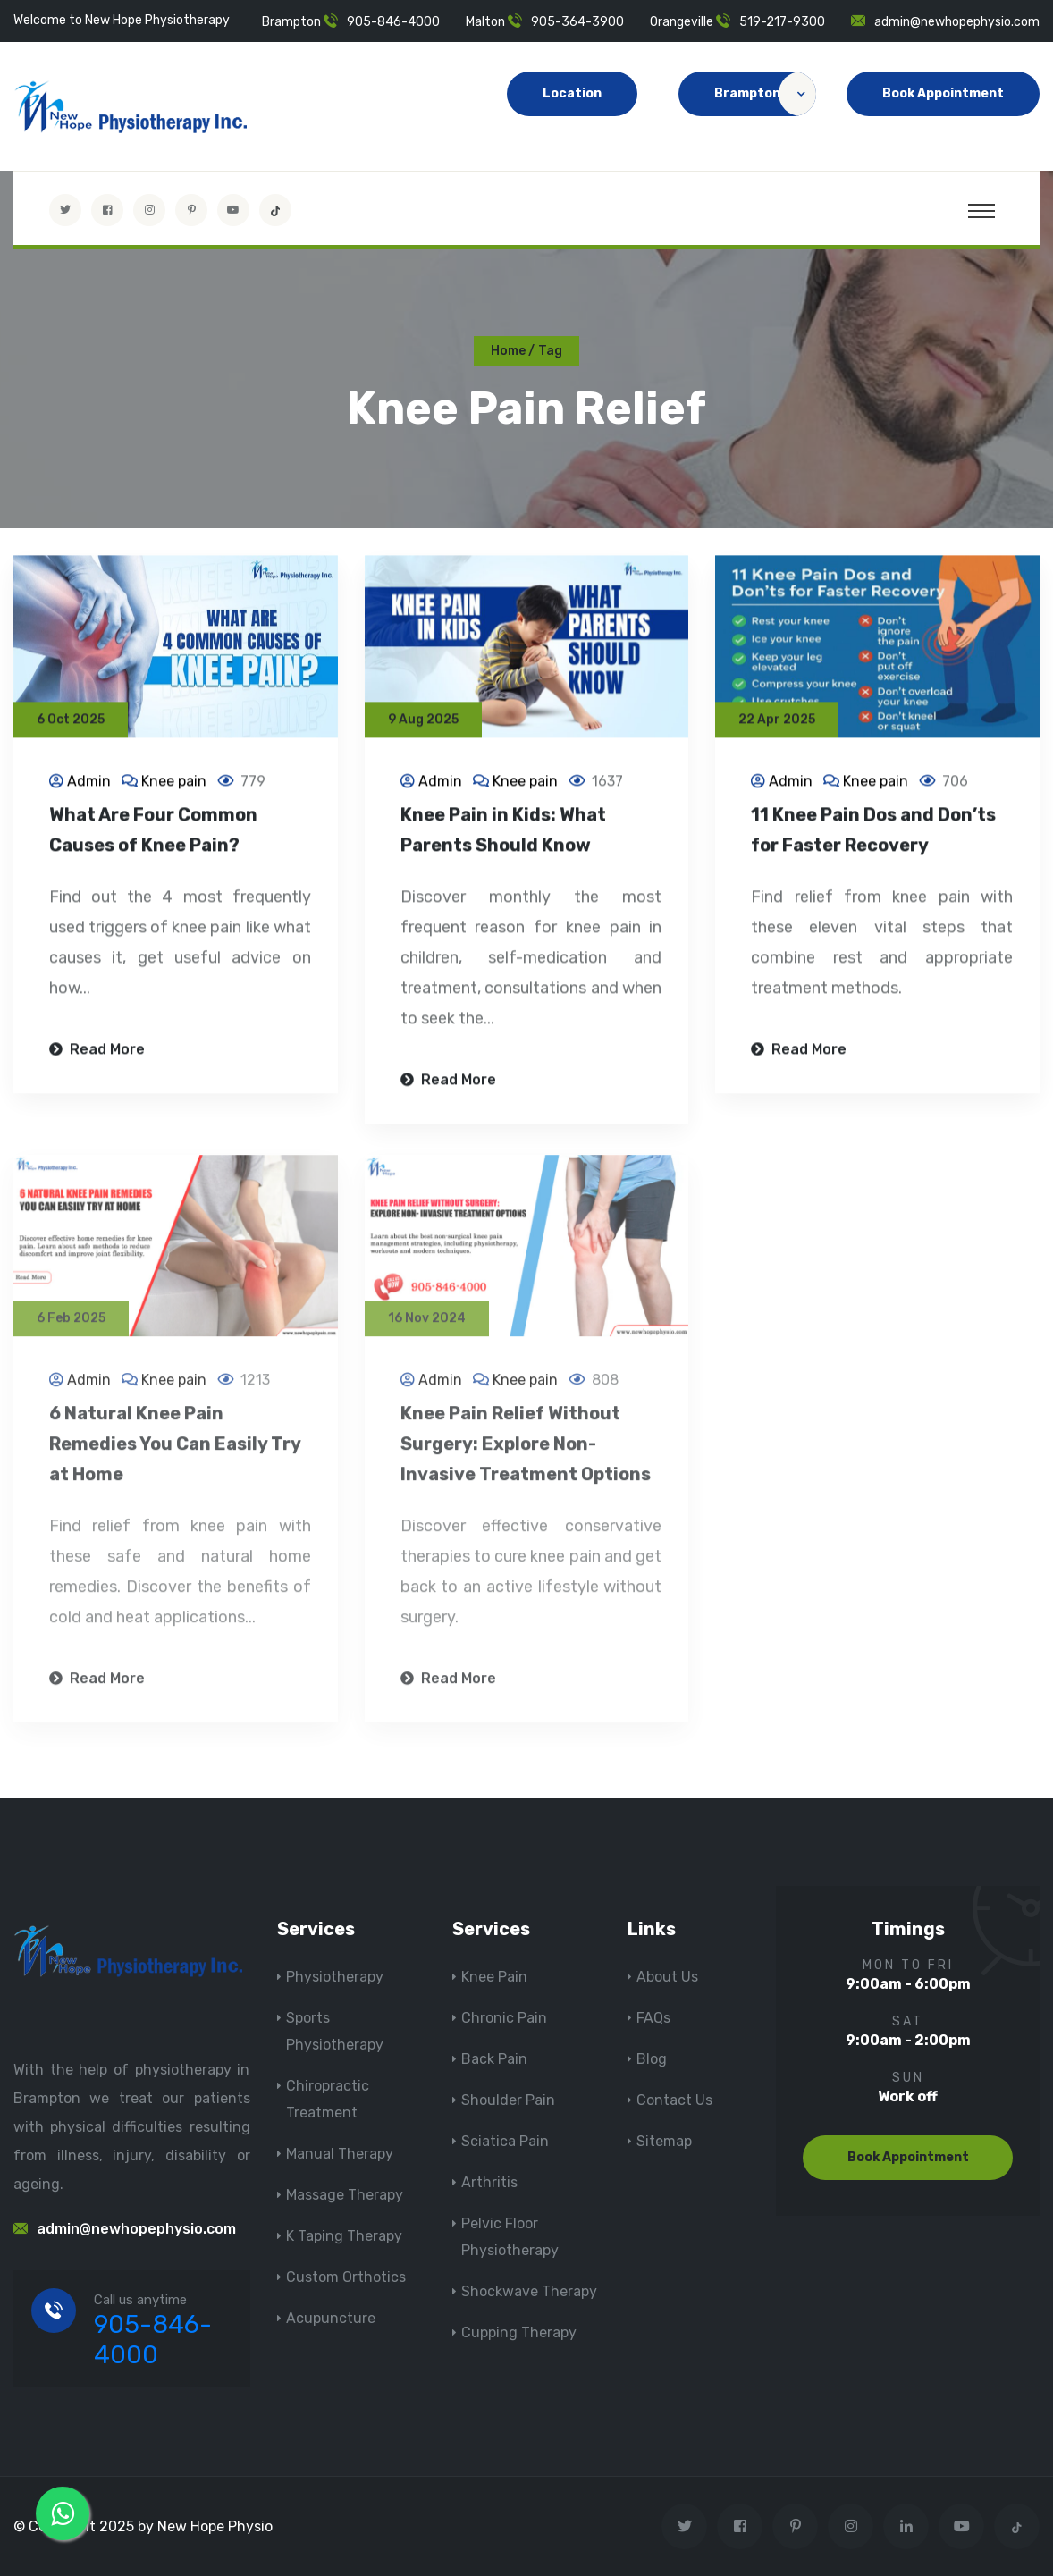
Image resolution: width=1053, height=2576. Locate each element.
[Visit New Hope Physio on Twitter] (65, 210)
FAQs (653, 2017)
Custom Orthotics (346, 2277)
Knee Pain (494, 1976)
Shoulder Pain (508, 2100)
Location (572, 93)
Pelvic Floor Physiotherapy (510, 2237)
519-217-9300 (782, 21)
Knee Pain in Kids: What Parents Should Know (503, 832)
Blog (651, 2058)
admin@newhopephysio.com (957, 21)
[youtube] (233, 210)
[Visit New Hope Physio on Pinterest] (191, 210)
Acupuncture (330, 2318)
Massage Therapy (344, 2194)
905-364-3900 (577, 21)
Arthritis (489, 2182)
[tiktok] (275, 210)
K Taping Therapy (344, 2235)
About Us (667, 1976)
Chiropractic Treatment (327, 2099)
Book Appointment (943, 93)
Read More (97, 1051)
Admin (89, 783)
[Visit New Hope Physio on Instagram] (149, 210)
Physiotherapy (334, 1976)
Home (508, 350)
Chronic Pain (504, 2017)
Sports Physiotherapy (334, 2031)
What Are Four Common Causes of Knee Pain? (153, 832)
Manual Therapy (339, 2153)
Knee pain (173, 783)
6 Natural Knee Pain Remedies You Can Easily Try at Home (174, 1454)
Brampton (765, 94)
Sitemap (664, 2141)
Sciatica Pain (505, 2141)
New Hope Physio (215, 2526)
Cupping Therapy (519, 2332)
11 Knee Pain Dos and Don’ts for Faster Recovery (873, 832)
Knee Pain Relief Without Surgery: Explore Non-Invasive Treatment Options (525, 1454)
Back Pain (494, 2058)
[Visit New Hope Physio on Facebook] (107, 210)
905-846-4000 (393, 21)
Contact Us (674, 2100)
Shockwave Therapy (529, 2291)
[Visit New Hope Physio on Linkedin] (906, 2526)
